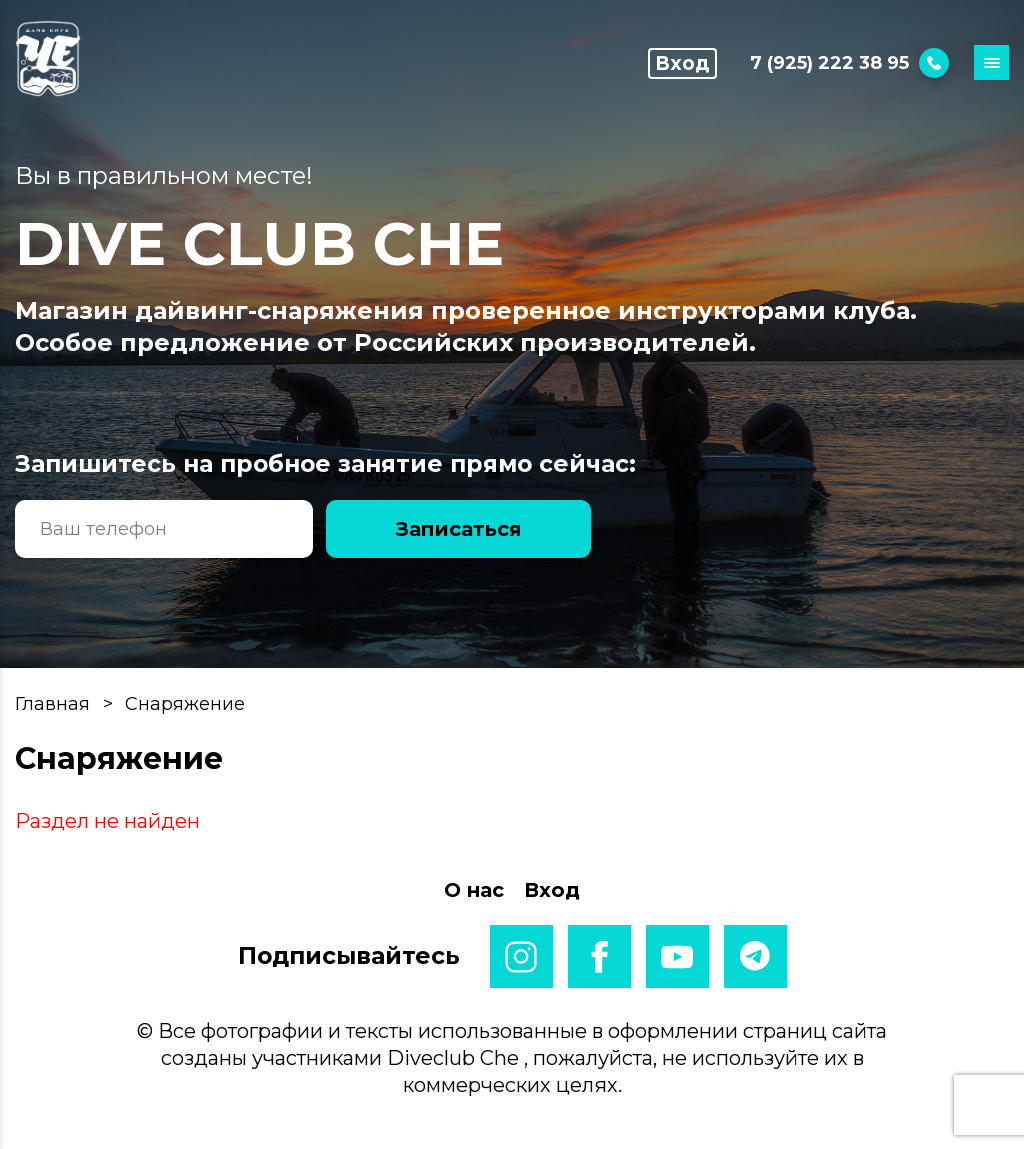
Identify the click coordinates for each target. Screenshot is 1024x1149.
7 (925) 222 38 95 (849, 65)
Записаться (459, 529)
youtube (677, 956)
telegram (755, 956)
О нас (474, 890)
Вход (682, 66)
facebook (599, 956)
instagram (521, 956)
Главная (52, 704)
